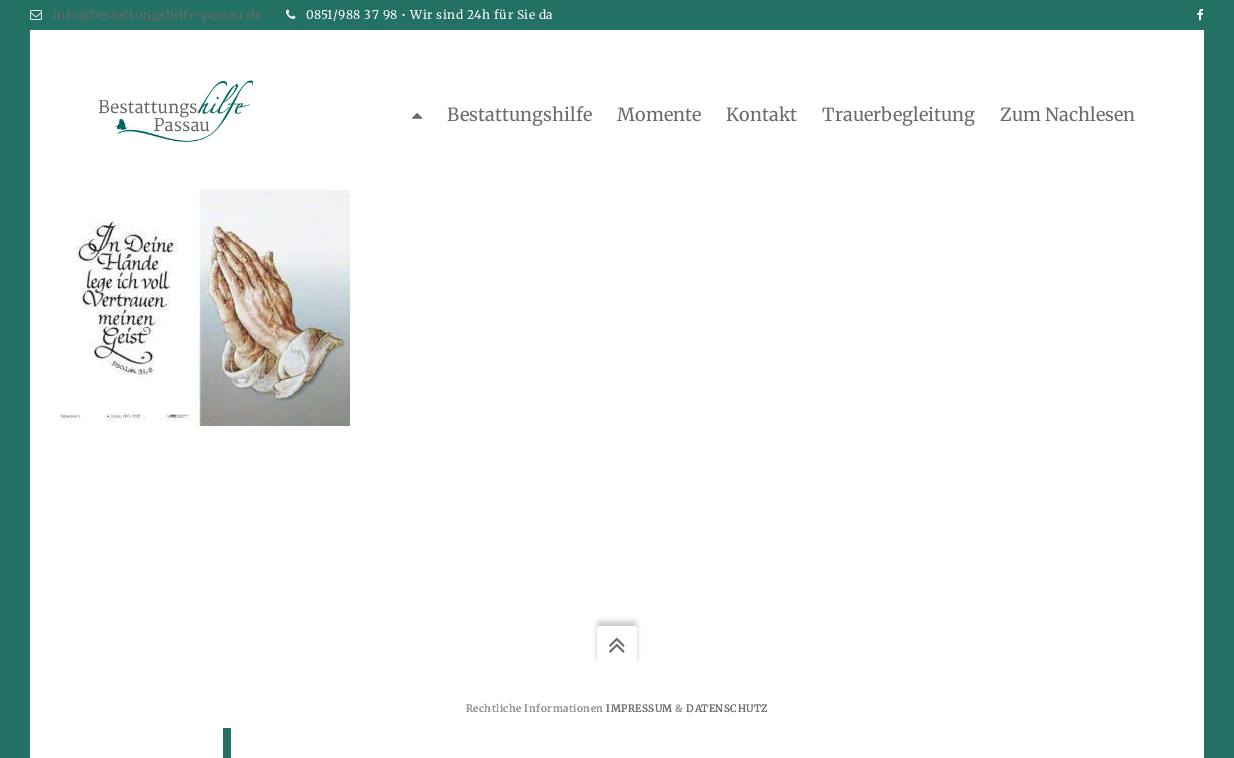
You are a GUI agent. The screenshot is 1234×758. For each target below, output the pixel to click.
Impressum (639, 708)
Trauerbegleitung (898, 114)
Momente (659, 114)
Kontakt (761, 114)
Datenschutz (727, 708)
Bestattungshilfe (519, 114)
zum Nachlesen (1067, 114)
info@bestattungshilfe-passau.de (157, 14)
